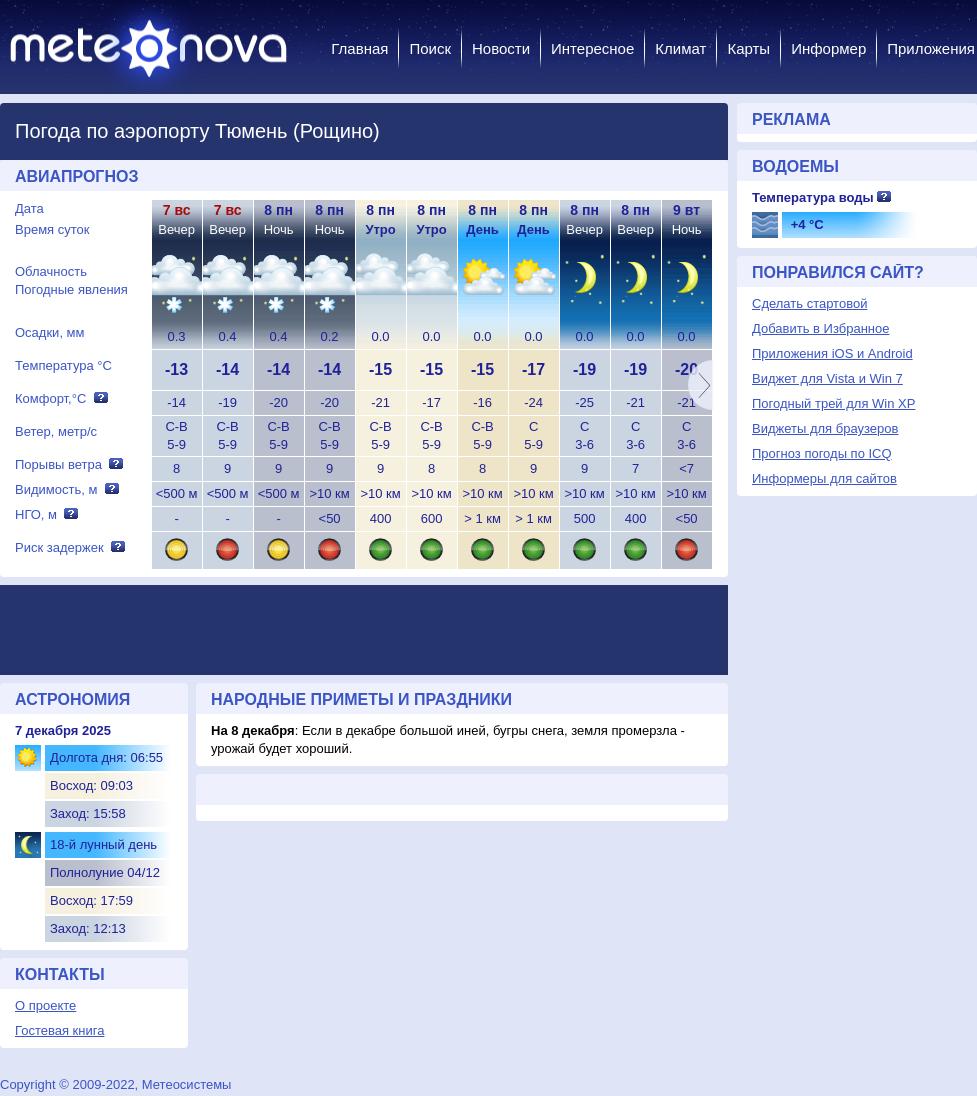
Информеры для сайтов (824, 478)
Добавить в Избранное (820, 328)
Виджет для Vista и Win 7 (827, 378)
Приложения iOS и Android (832, 353)
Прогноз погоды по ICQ (822, 453)
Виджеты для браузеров (825, 428)
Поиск (430, 48)
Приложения (931, 48)
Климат (680, 48)
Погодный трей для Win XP (833, 403)
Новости (501, 48)
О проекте (45, 1005)
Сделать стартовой (809, 303)
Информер (828, 48)
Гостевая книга (59, 1030)
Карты (748, 48)
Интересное (592, 48)
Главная (359, 48)
